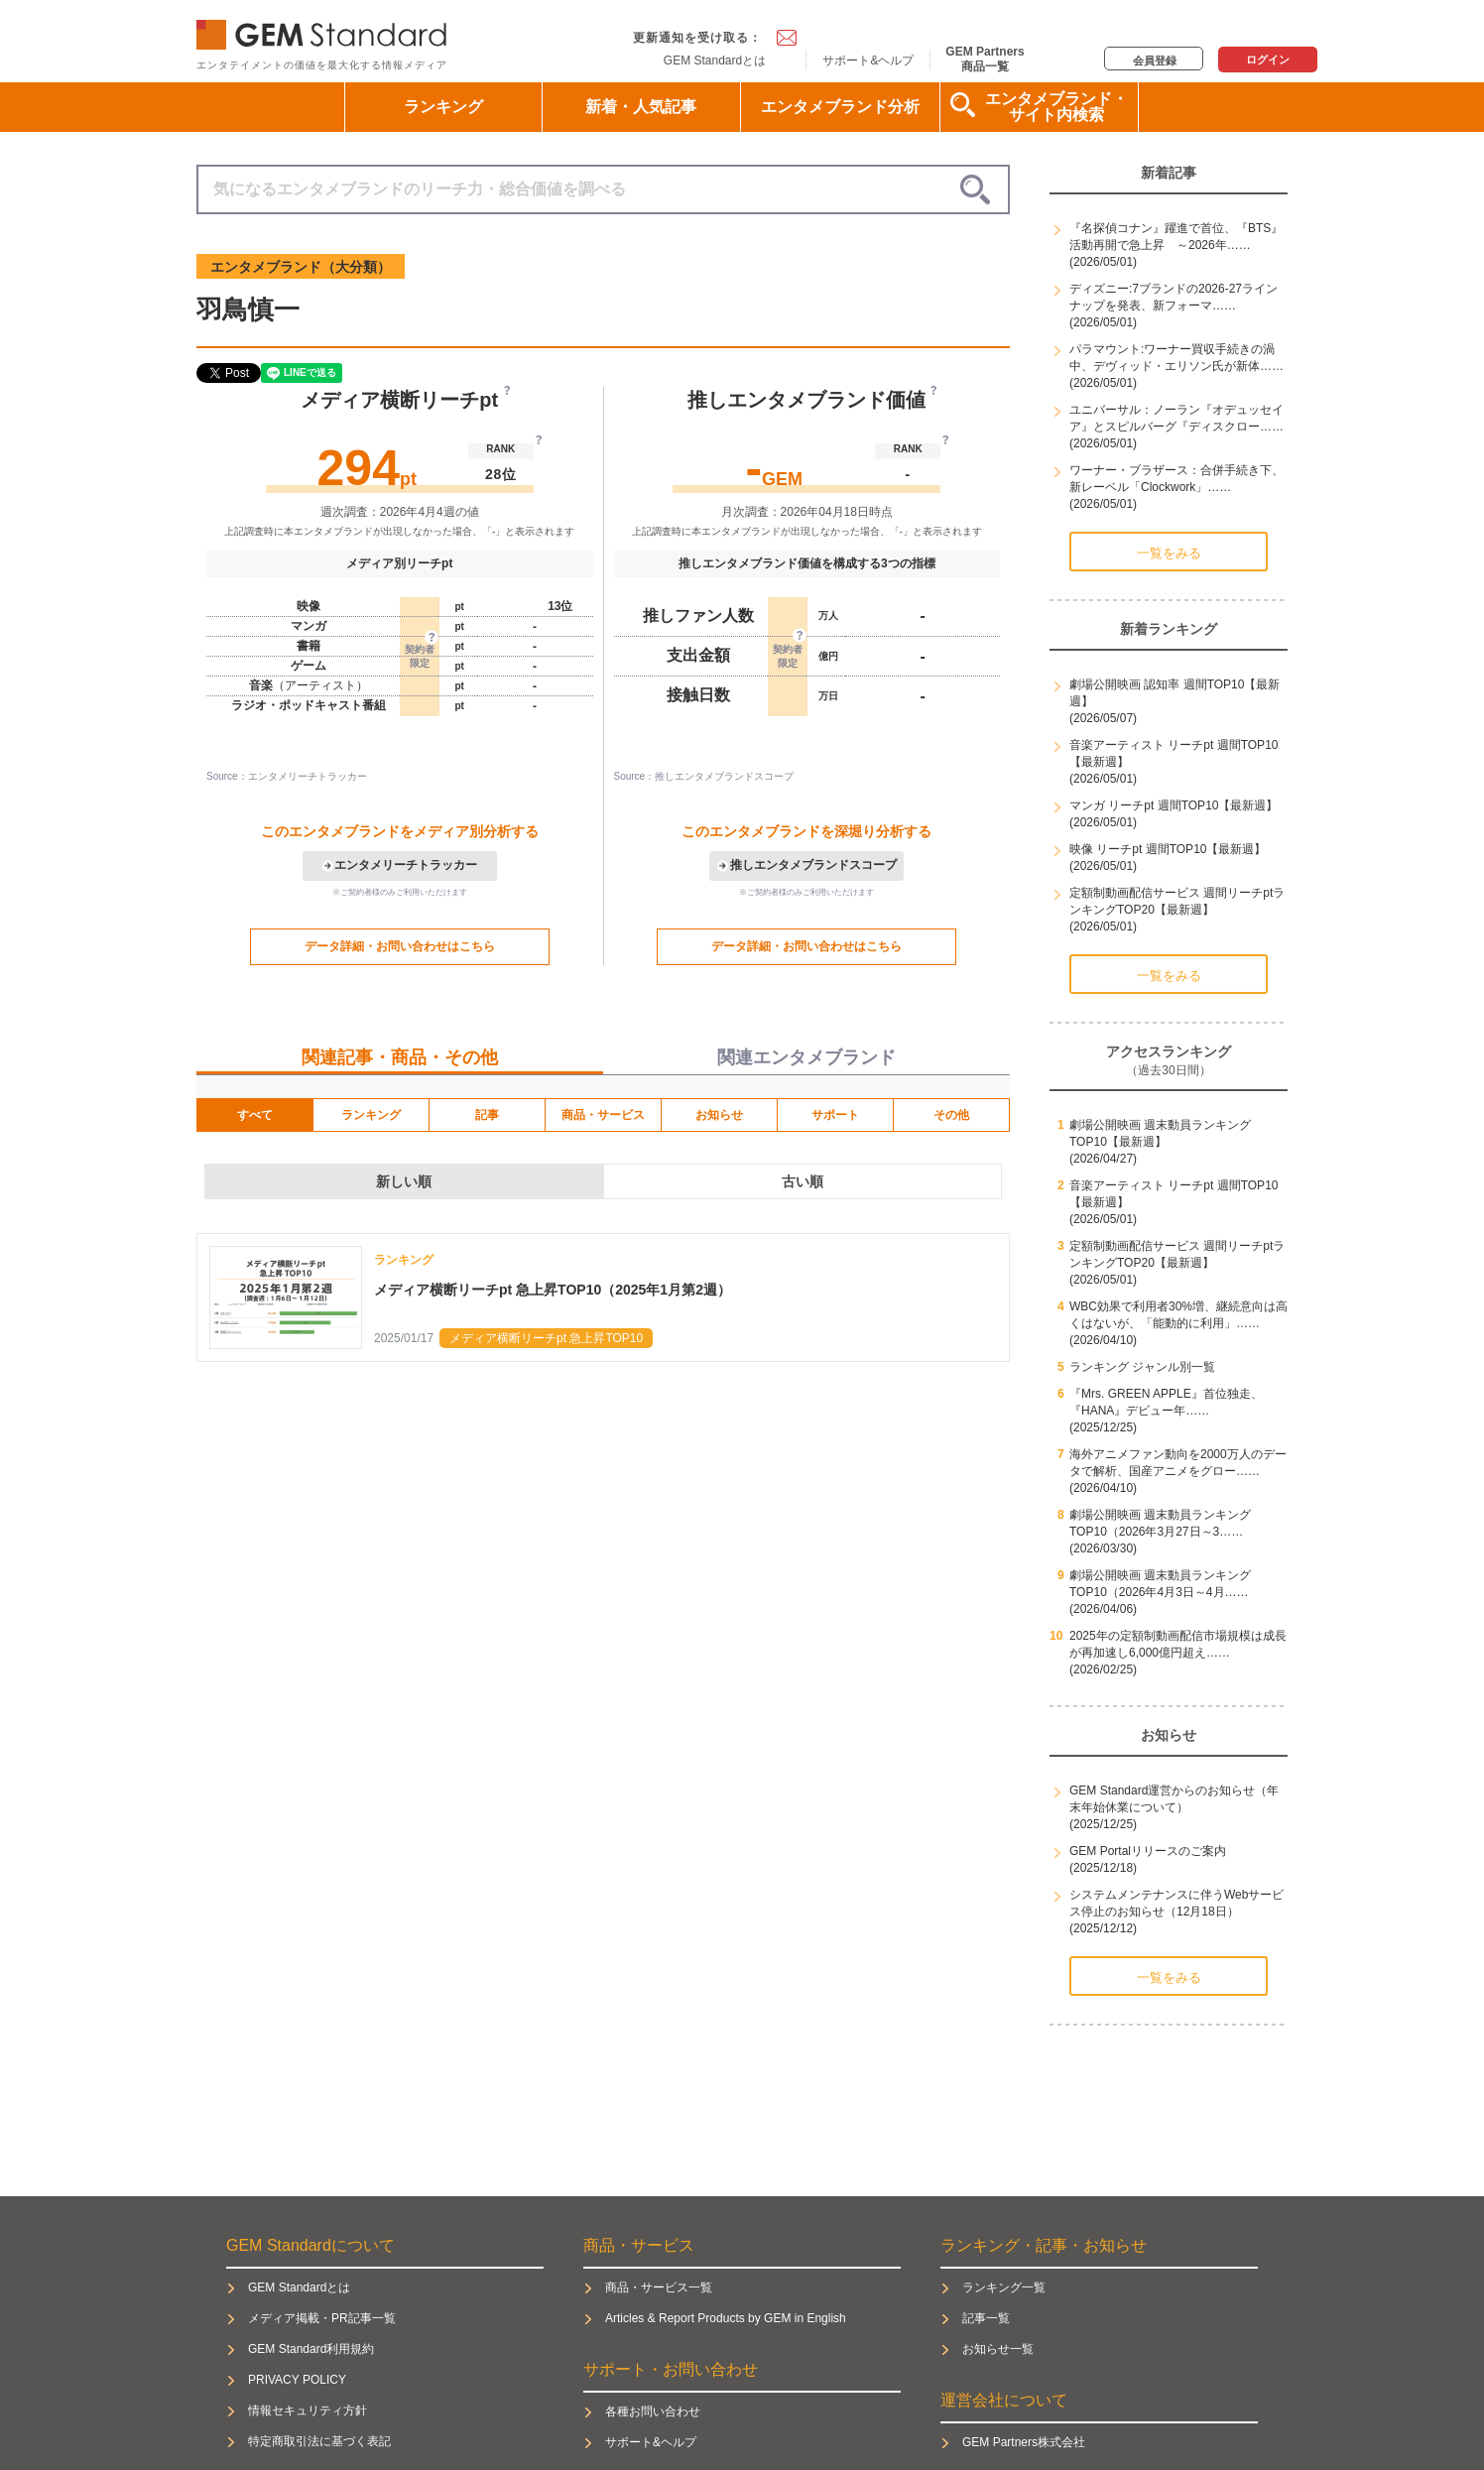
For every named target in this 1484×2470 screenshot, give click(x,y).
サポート (835, 1115)
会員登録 (1154, 60)
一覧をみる (1169, 553)
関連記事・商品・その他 (400, 1057)
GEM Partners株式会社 (1023, 2442)
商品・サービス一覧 (658, 2287)
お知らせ (719, 1115)
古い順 (802, 1181)
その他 (951, 1115)
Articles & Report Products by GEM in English (725, 2318)
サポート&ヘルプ (868, 60)
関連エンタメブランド (806, 1057)
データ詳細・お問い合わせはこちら (400, 946)
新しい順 (404, 1181)
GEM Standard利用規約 (311, 2349)
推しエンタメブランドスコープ (813, 865)
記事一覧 (986, 2318)
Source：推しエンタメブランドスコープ (704, 776)
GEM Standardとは (715, 60)
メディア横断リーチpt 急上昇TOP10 (546, 1338)
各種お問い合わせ (652, 2411)
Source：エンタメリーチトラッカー (286, 776)
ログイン (1268, 59)
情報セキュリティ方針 (307, 2410)
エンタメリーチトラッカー (405, 865)
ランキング (443, 106)
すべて (255, 1115)
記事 (487, 1115)
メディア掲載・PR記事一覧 (322, 2318)
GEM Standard (325, 30)
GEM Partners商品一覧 (984, 58)
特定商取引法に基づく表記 (319, 2441)
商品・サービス (603, 1115)
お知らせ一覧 (998, 2349)
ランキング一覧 (1004, 2287)
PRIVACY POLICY (297, 2380)
